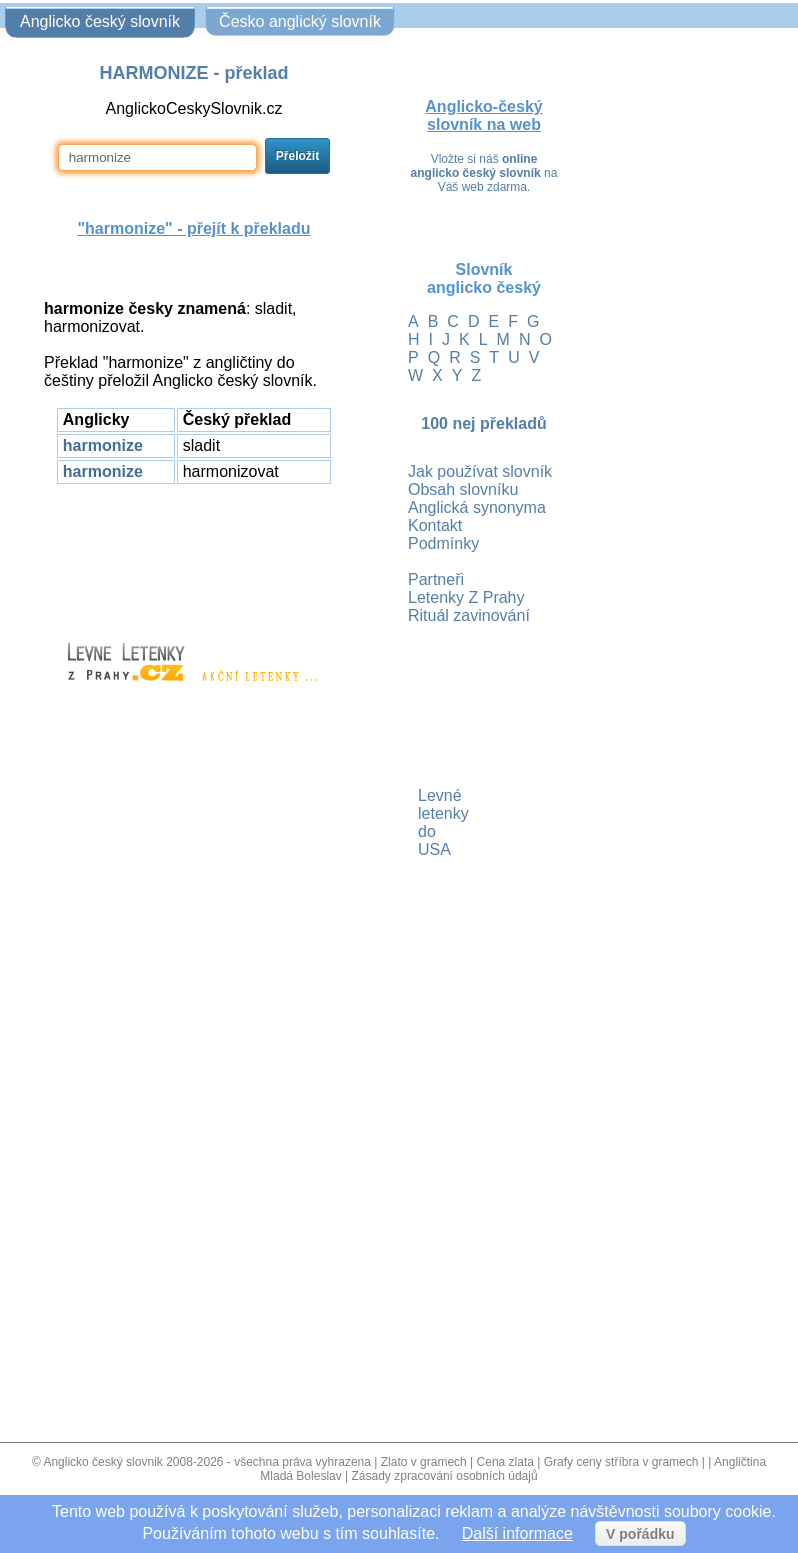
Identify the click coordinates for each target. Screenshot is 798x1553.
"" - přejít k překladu (193, 228)
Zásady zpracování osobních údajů (445, 1476)
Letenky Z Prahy (466, 597)
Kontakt (435, 525)
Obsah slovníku (463, 489)
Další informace (517, 1533)
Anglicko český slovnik (102, 1462)
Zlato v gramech (424, 1462)
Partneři (436, 579)
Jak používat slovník (480, 471)
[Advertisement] (194, 554)
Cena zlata (505, 1462)
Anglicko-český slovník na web (483, 115)
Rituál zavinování (469, 615)
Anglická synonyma (477, 507)
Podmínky (443, 543)
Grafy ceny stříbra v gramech (621, 1462)
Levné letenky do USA (420, 822)
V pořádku (640, 1534)
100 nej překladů (483, 423)
